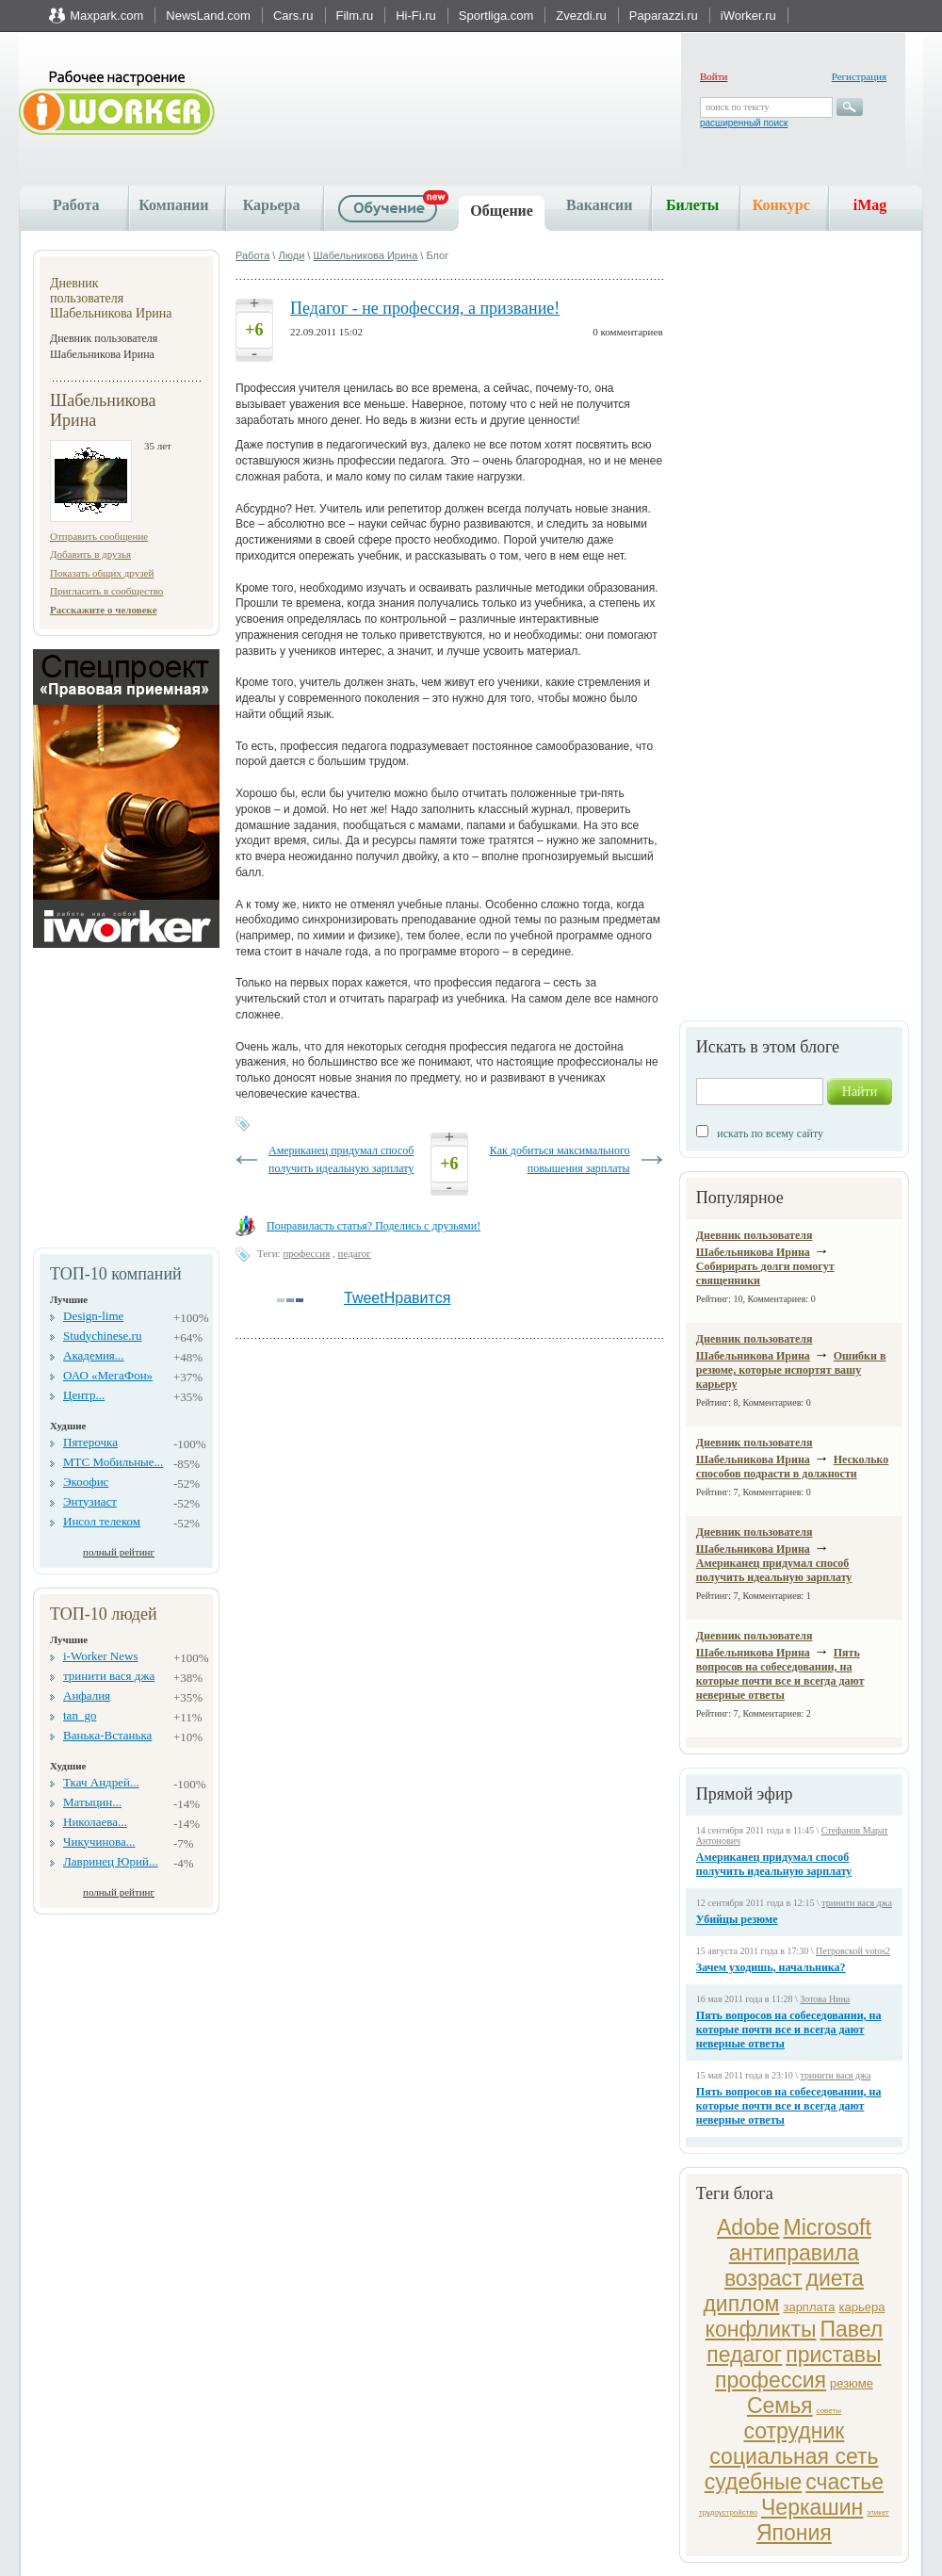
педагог (744, 2354)
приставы (833, 2354)
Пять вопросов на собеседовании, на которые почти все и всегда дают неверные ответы (780, 1674)
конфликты (761, 2329)
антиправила (794, 2253)
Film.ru (355, 15)
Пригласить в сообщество (106, 590)
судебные (753, 2482)
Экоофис (85, 1482)
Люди (291, 255)
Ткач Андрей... (101, 1782)
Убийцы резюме (737, 1919)
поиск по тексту (737, 107)
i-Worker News (100, 1656)
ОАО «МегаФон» (108, 1375)
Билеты (692, 205)
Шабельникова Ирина (365, 255)
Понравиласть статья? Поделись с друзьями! (373, 1225)
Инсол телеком (101, 1521)
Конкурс (781, 205)
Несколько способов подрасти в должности (792, 1466)
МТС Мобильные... (113, 1462)
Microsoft (827, 2227)
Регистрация (859, 76)
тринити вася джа (108, 1676)
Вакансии (599, 205)
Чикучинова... (99, 1841)
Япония (794, 2532)
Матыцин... (92, 1802)
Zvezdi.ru (581, 15)
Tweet (364, 1298)
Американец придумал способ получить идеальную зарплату (774, 1570)
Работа (76, 205)
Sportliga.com (496, 15)
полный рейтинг (118, 1551)
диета (835, 2278)
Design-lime (93, 1316)
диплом (741, 2303)
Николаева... (95, 1822)
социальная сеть (793, 2456)
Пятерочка (90, 1442)
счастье (844, 2482)
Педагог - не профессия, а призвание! (425, 308)
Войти (713, 76)
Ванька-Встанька (107, 1735)
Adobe (748, 2227)
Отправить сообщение (99, 536)
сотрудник (793, 2431)
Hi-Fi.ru (416, 15)
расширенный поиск (744, 123)
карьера (861, 2307)
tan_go (79, 1715)
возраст (763, 2278)
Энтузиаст (90, 1501)
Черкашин (812, 2507)
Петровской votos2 (853, 1951)
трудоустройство (728, 2512)
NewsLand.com (208, 15)
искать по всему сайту (770, 1133)
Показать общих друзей (102, 573)
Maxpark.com (106, 15)
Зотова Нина (825, 1999)
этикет (877, 2512)
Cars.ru (293, 15)
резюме (851, 2383)
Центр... (84, 1395)
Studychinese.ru (102, 1336)
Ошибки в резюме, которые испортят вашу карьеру (791, 1370)
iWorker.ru (748, 15)
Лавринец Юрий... (110, 1861)
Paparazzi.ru (663, 15)
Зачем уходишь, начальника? (771, 1967)
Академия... (93, 1355)
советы (829, 2410)
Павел (851, 2329)
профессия (770, 2380)
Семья (780, 2405)
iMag (870, 205)
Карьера (271, 205)
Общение (501, 211)
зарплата (809, 2307)
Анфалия (86, 1695)
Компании (173, 205)
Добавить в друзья (90, 554)
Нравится (417, 1298)
